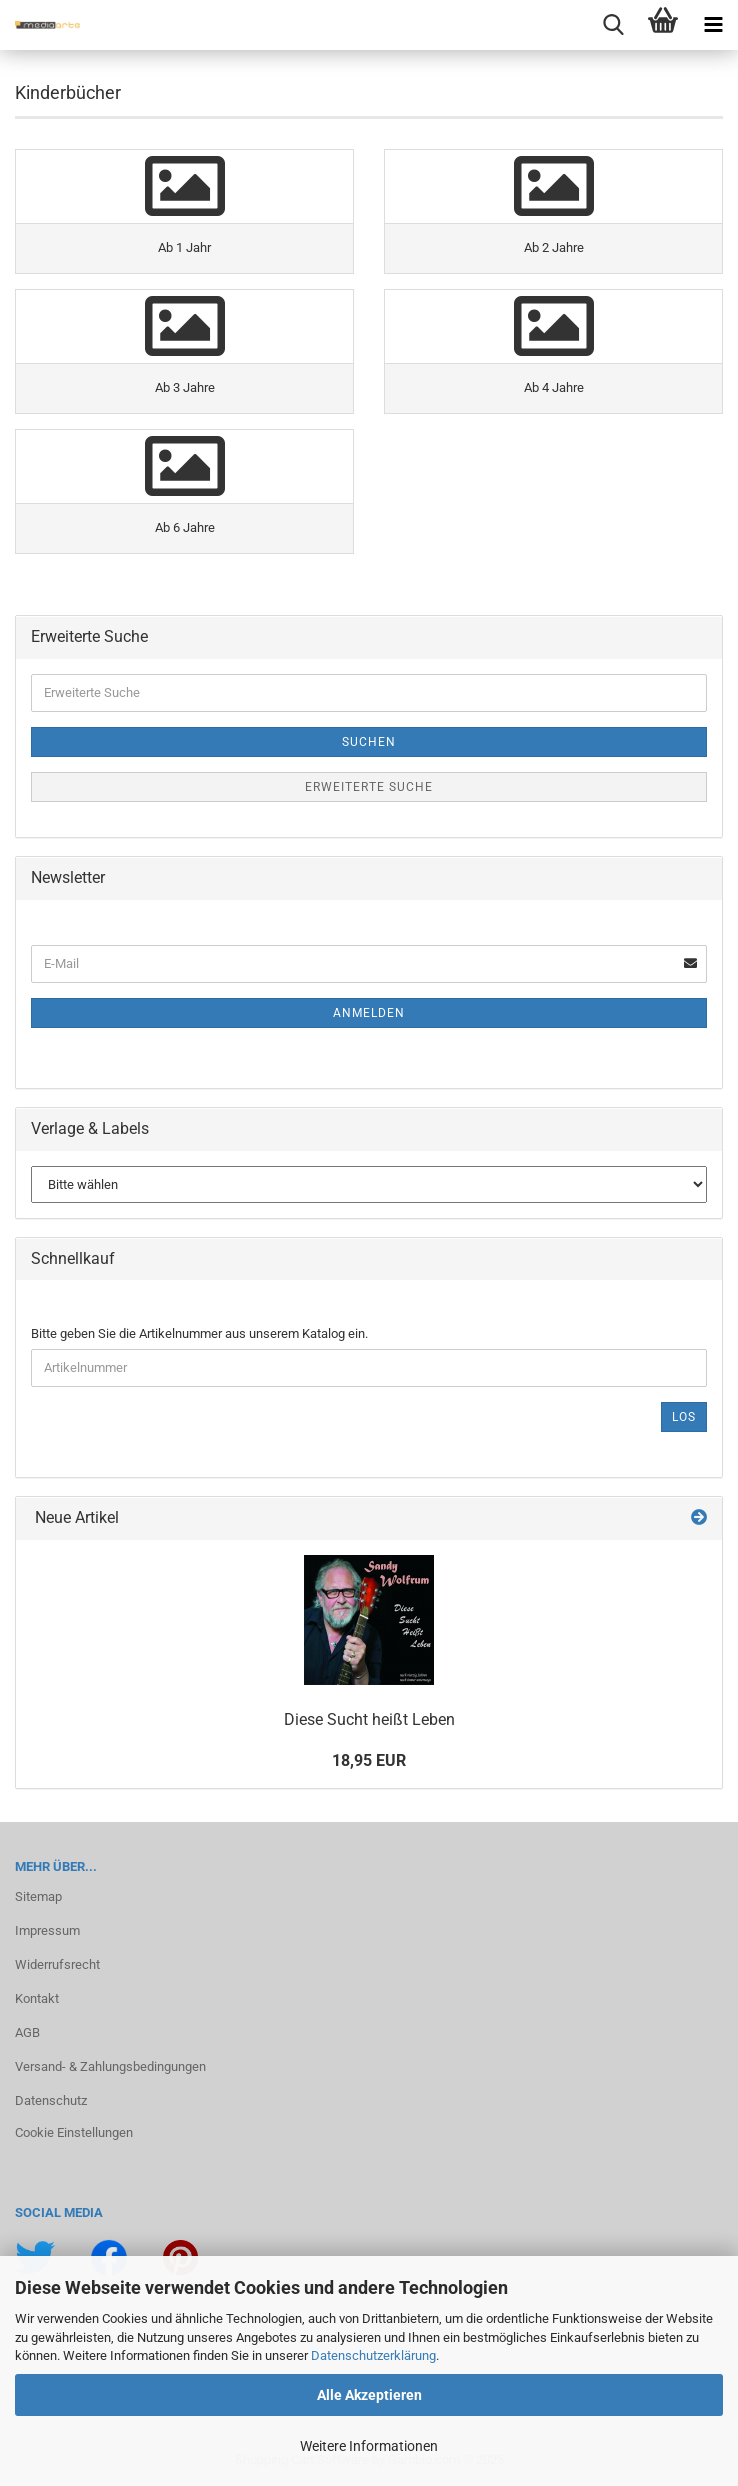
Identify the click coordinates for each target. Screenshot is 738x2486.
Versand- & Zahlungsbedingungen (110, 2066)
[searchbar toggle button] (613, 25)
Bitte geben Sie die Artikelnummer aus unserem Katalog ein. (199, 1333)
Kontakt (37, 1998)
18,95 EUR (369, 1760)
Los (684, 1417)
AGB (27, 2032)
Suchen (369, 742)
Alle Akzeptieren (369, 2395)
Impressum (47, 1930)
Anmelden (369, 1013)
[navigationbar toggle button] (713, 25)
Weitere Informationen (369, 2446)
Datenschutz (51, 2100)
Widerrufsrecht (57, 1964)
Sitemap (38, 1896)
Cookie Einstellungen (74, 2132)
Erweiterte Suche (369, 787)
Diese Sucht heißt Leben (369, 1719)
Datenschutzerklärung (373, 2355)
